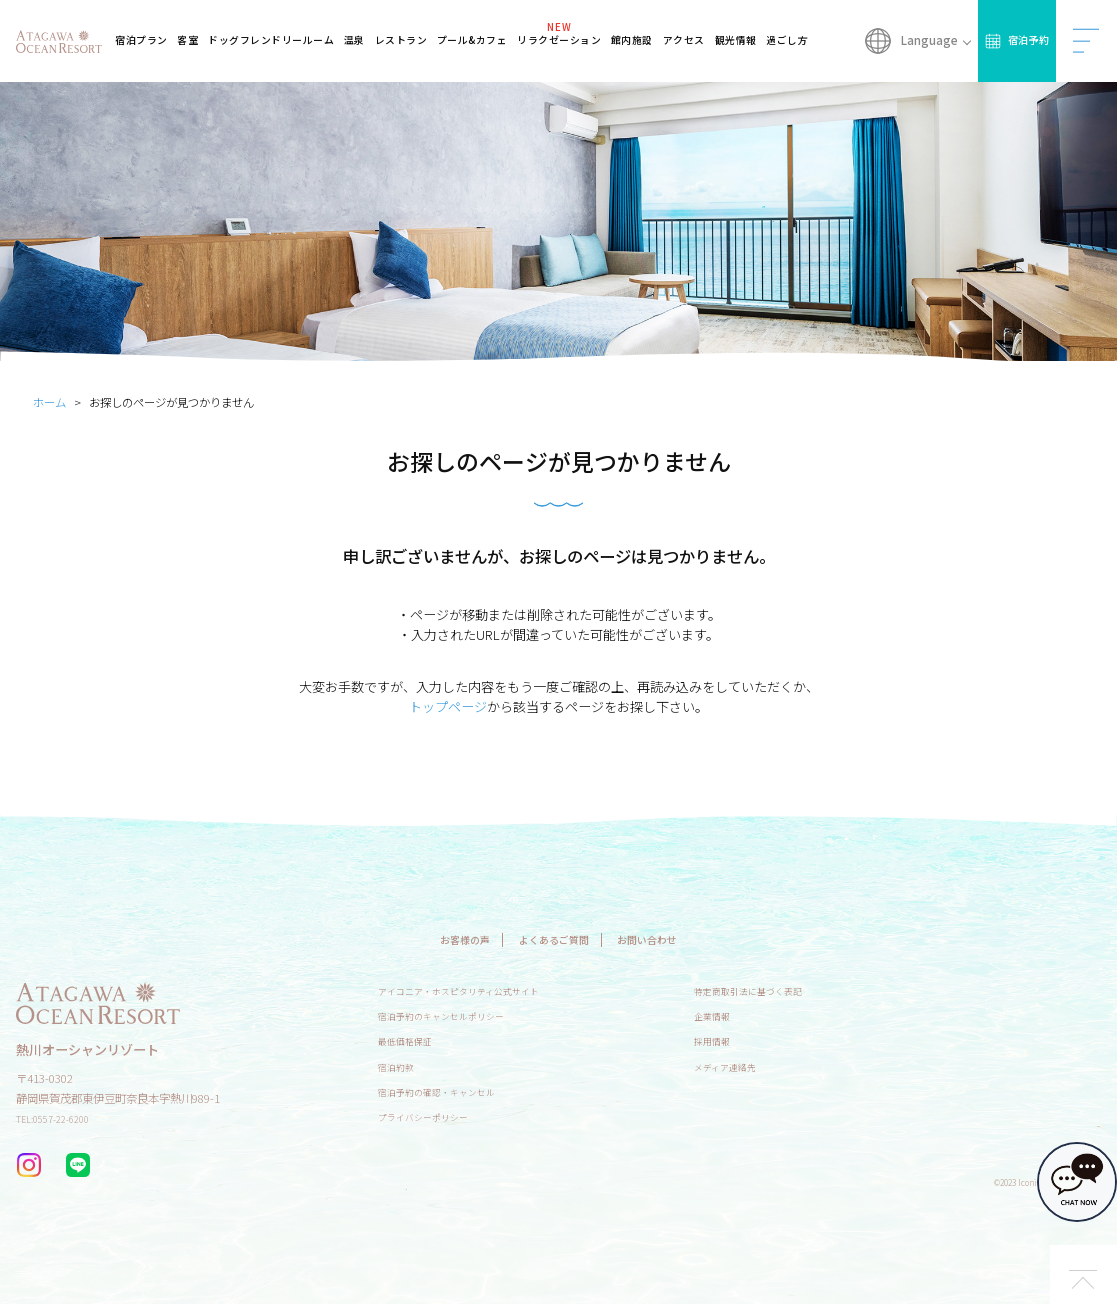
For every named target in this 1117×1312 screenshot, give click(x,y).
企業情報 (751, 1015)
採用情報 (751, 1040)
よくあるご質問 (552, 938)
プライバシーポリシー (433, 1116)
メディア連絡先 (767, 1066)
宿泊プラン (165, 40)
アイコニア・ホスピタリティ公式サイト (476, 990)
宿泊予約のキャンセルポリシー (455, 1015)
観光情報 (737, 40)
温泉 (369, 40)
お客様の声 (437, 938)
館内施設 (637, 40)
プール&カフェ (484, 40)
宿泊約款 (400, 1066)
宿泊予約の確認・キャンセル (449, 1091)
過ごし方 (787, 40)
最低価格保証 (411, 1040)
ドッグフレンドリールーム (291, 40)
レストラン (415, 40)
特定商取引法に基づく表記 (795, 990)
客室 (209, 40)
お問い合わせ (673, 938)
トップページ (448, 706)
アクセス (687, 40)
